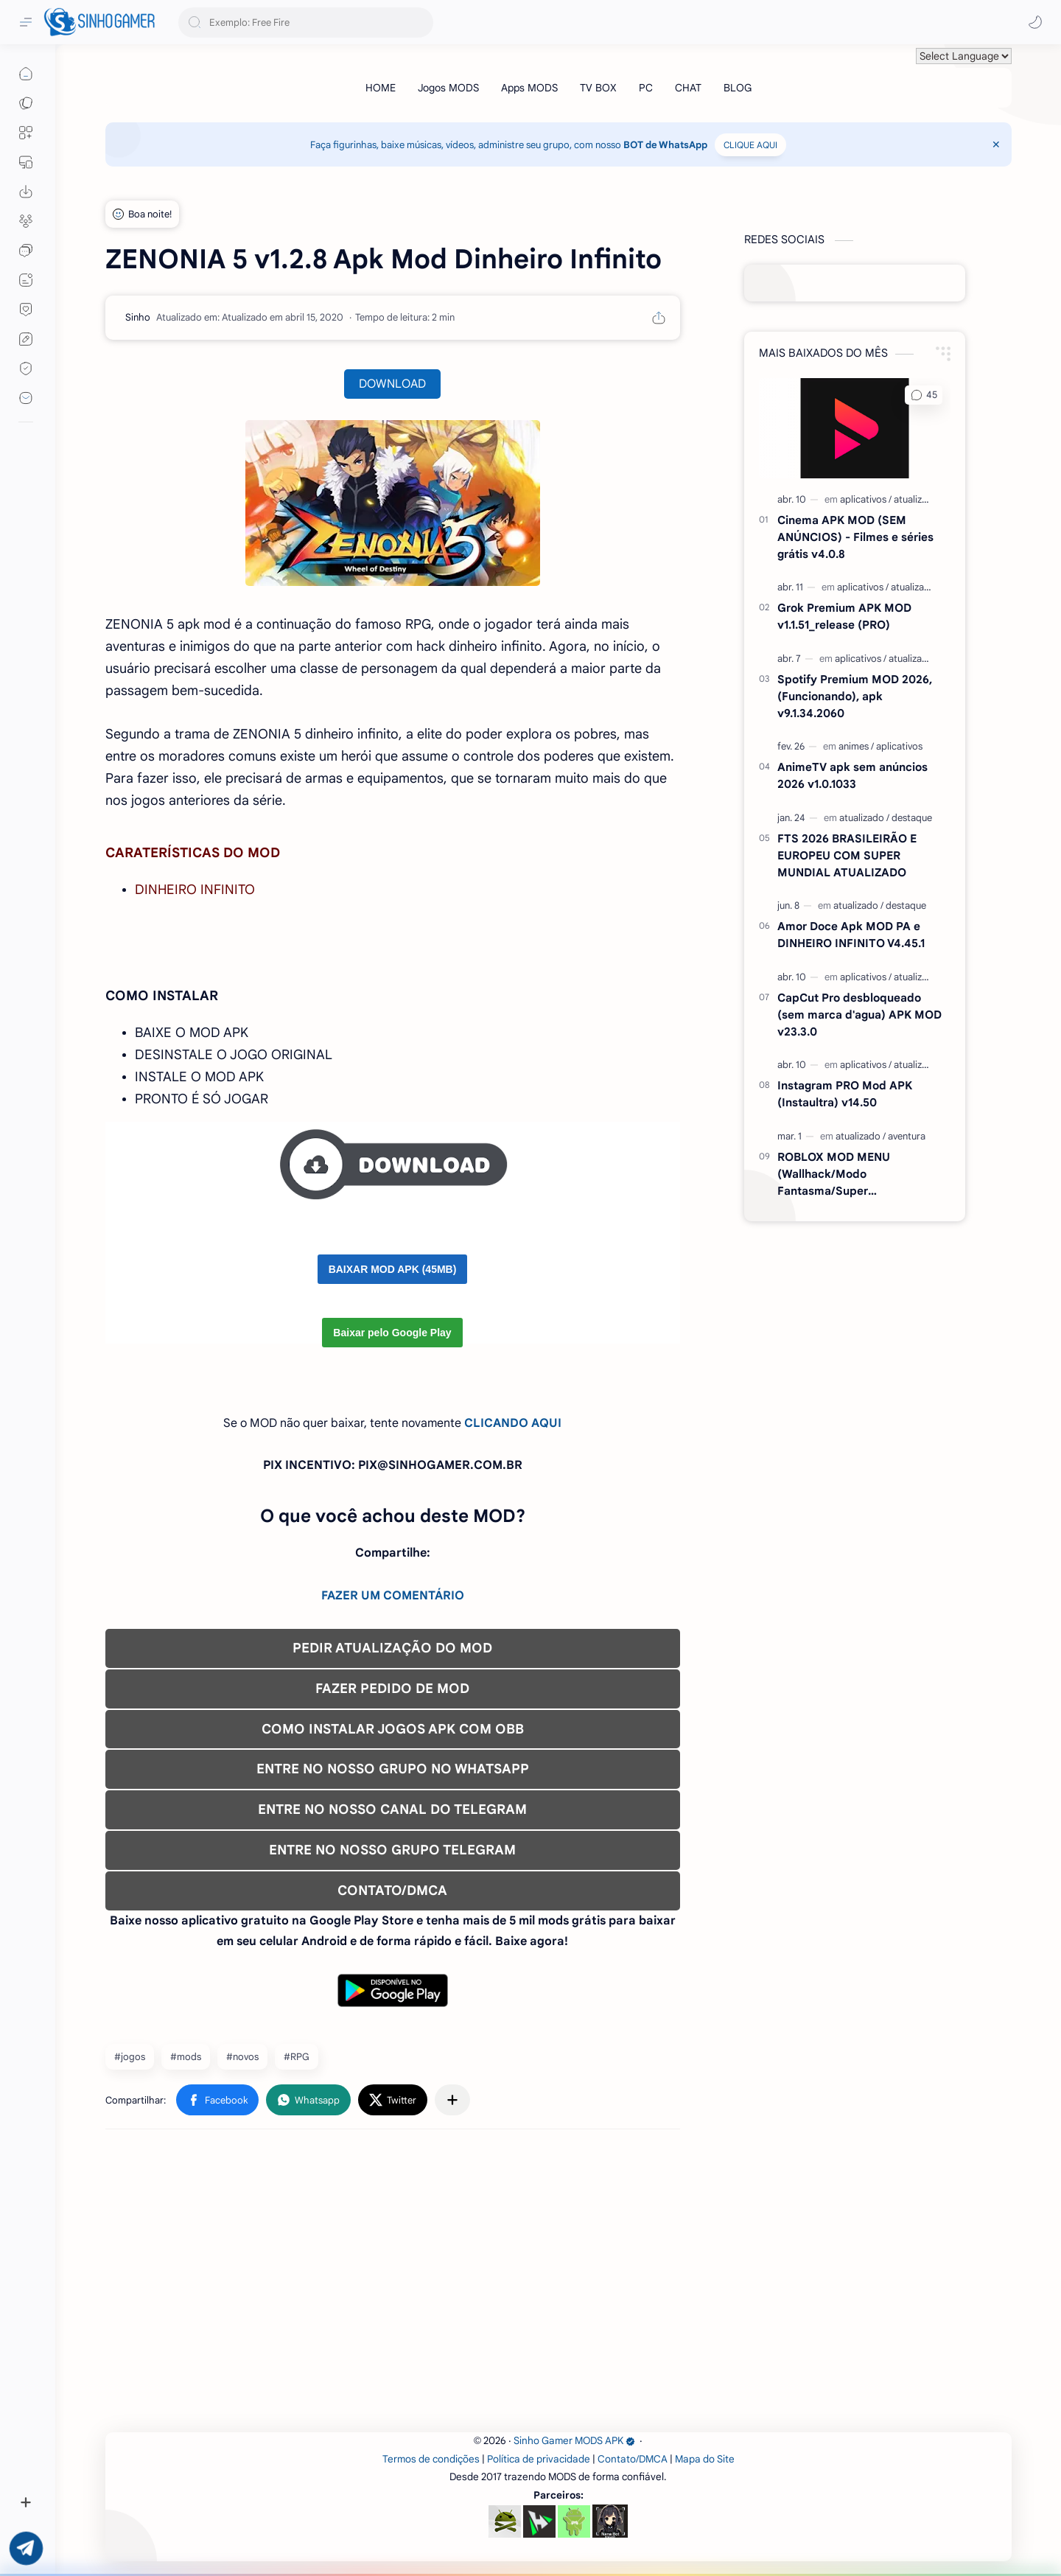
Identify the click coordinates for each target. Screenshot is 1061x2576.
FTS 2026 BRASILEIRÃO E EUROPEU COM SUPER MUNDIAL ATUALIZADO (847, 855)
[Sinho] (137, 317)
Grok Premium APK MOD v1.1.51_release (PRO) (844, 616)
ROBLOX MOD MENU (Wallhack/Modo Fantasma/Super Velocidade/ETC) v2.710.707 (852, 1174)
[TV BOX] (598, 87)
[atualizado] (916, 499)
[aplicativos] (866, 499)
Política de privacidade (538, 2459)
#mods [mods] (185, 2056)
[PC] (646, 87)
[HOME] (380, 87)
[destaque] (912, 818)
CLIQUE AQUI (750, 144)
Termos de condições (431, 2459)
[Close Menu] (996, 144)
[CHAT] (688, 87)
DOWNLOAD (392, 384)
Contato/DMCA (633, 2459)
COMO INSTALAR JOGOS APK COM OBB (393, 1729)
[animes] (856, 746)
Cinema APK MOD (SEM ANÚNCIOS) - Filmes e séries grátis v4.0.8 (855, 537)
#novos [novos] (242, 2056)
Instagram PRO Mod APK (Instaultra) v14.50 (844, 1093)
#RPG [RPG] (296, 2056)
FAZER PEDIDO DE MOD (392, 1688)
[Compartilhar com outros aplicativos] (452, 2099)
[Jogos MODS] (448, 87)
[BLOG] (738, 87)
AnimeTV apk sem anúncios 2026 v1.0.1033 (852, 775)
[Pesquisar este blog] (305, 22)
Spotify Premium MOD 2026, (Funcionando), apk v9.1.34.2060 (854, 696)
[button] (1035, 22)
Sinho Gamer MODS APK (574, 2440)
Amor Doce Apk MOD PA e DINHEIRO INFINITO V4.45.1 (851, 934)
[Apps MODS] (529, 87)
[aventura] (906, 1136)
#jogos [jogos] (129, 2056)
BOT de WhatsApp (665, 145)
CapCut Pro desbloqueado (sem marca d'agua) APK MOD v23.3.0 (859, 1015)
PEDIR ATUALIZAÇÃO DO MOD (392, 1648)
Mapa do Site (705, 2459)
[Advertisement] (547, 2286)
